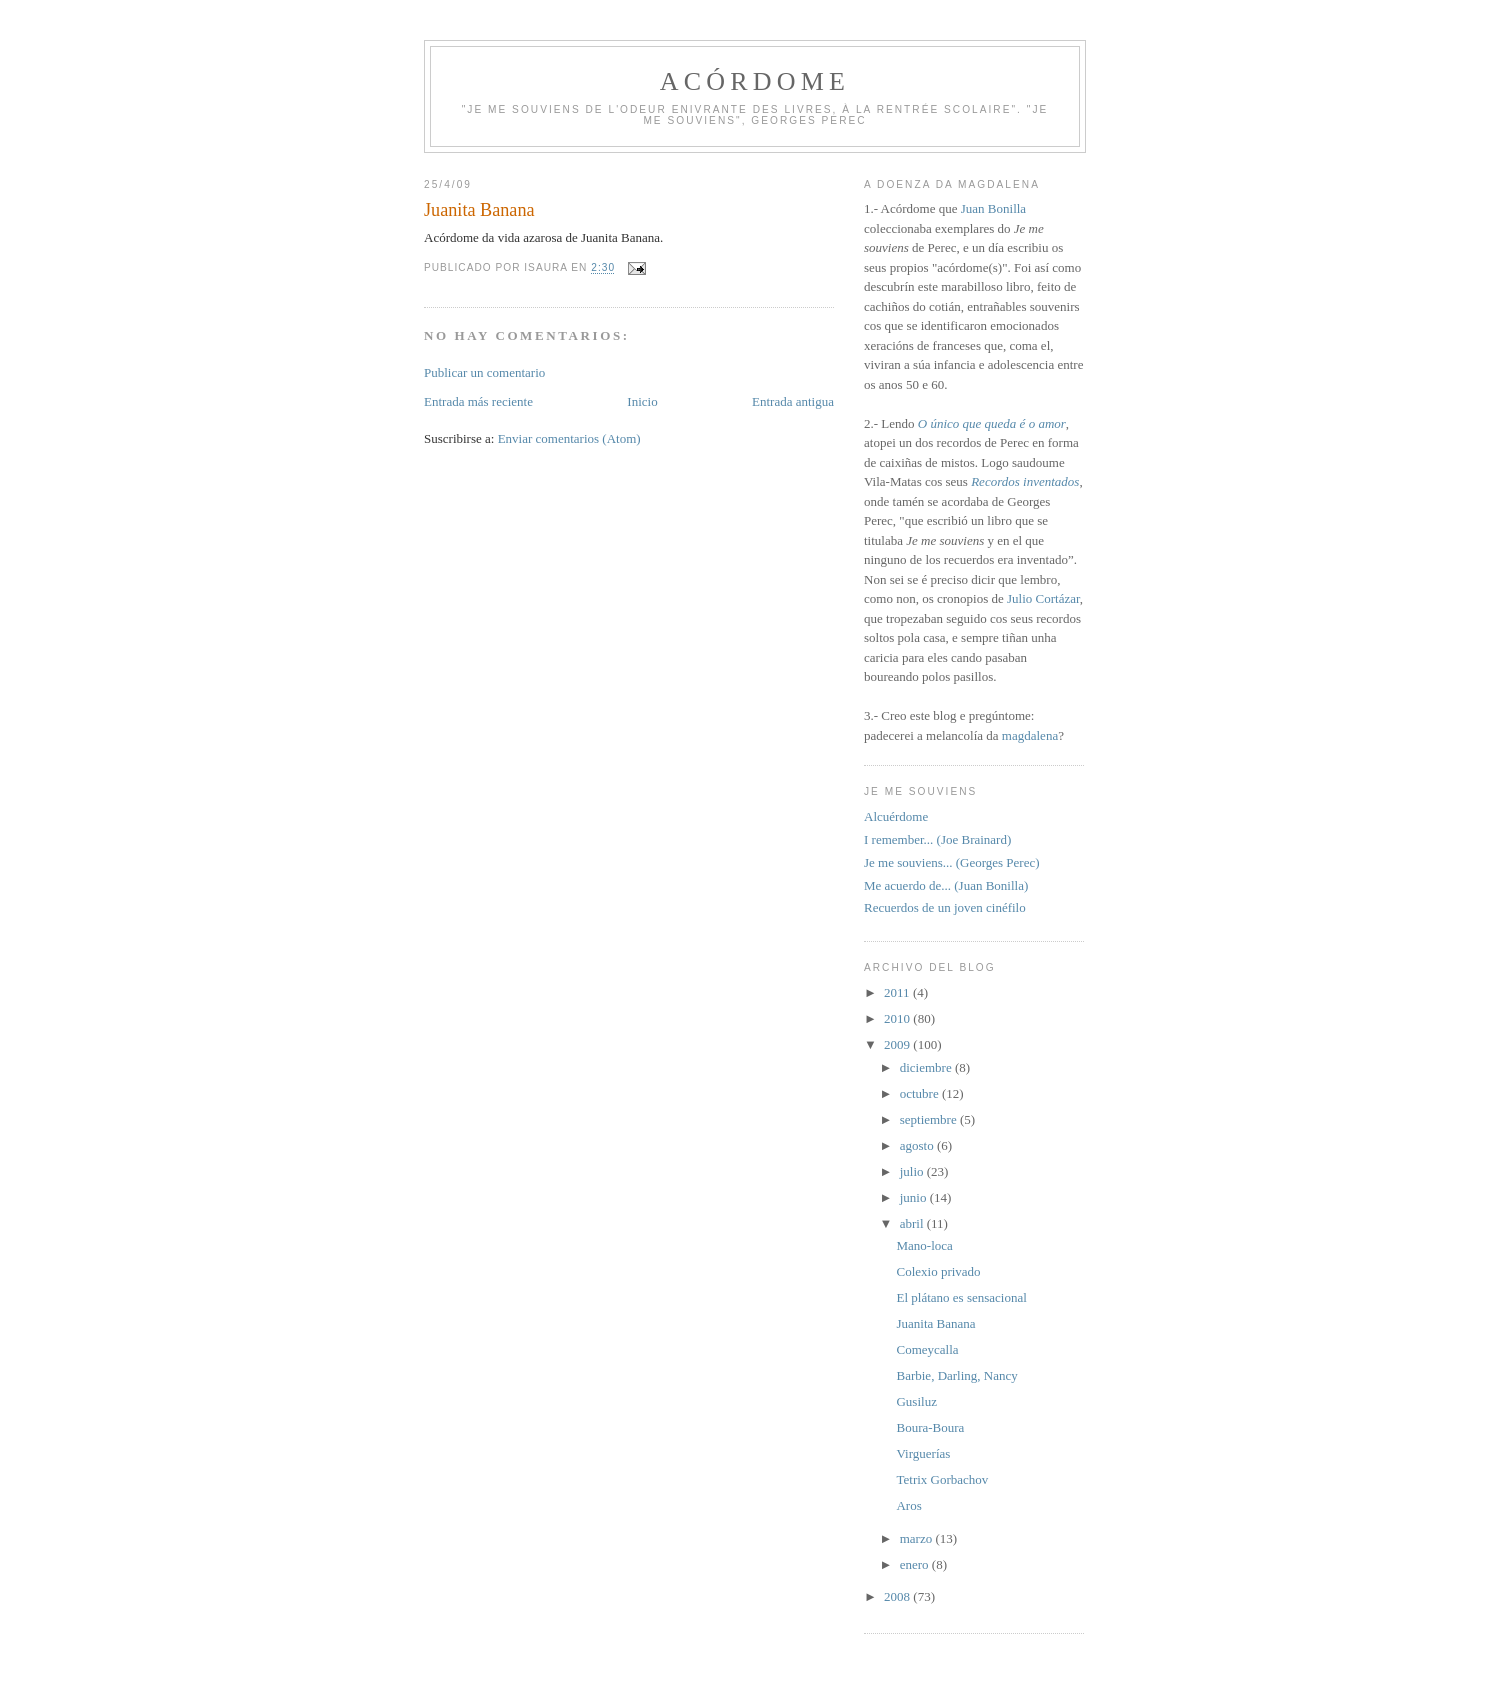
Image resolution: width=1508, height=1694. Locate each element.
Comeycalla (927, 1349)
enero (916, 1564)
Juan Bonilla (993, 208)
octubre (921, 1093)
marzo (918, 1538)
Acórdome (755, 81)
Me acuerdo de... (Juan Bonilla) (946, 885)
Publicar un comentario (484, 372)
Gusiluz (916, 1401)
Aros (908, 1505)
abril (913, 1223)
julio (913, 1171)
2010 (898, 1018)
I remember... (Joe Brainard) (937, 839)
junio (915, 1197)
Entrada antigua (793, 401)
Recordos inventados (1025, 481)
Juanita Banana (935, 1323)
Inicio (642, 401)
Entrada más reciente (478, 401)
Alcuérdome (896, 816)
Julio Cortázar (1043, 598)
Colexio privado (938, 1271)
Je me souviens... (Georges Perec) (952, 862)
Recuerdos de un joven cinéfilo (945, 907)
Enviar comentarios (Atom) (569, 438)
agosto (918, 1145)
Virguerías (923, 1453)
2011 (898, 992)
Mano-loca (924, 1245)
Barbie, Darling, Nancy (956, 1375)
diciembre (927, 1067)
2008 (898, 1596)
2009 (898, 1044)
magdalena (1030, 735)
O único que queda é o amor (992, 423)
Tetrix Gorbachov (942, 1479)
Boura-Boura (930, 1427)
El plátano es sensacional (961, 1297)
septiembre (930, 1119)
